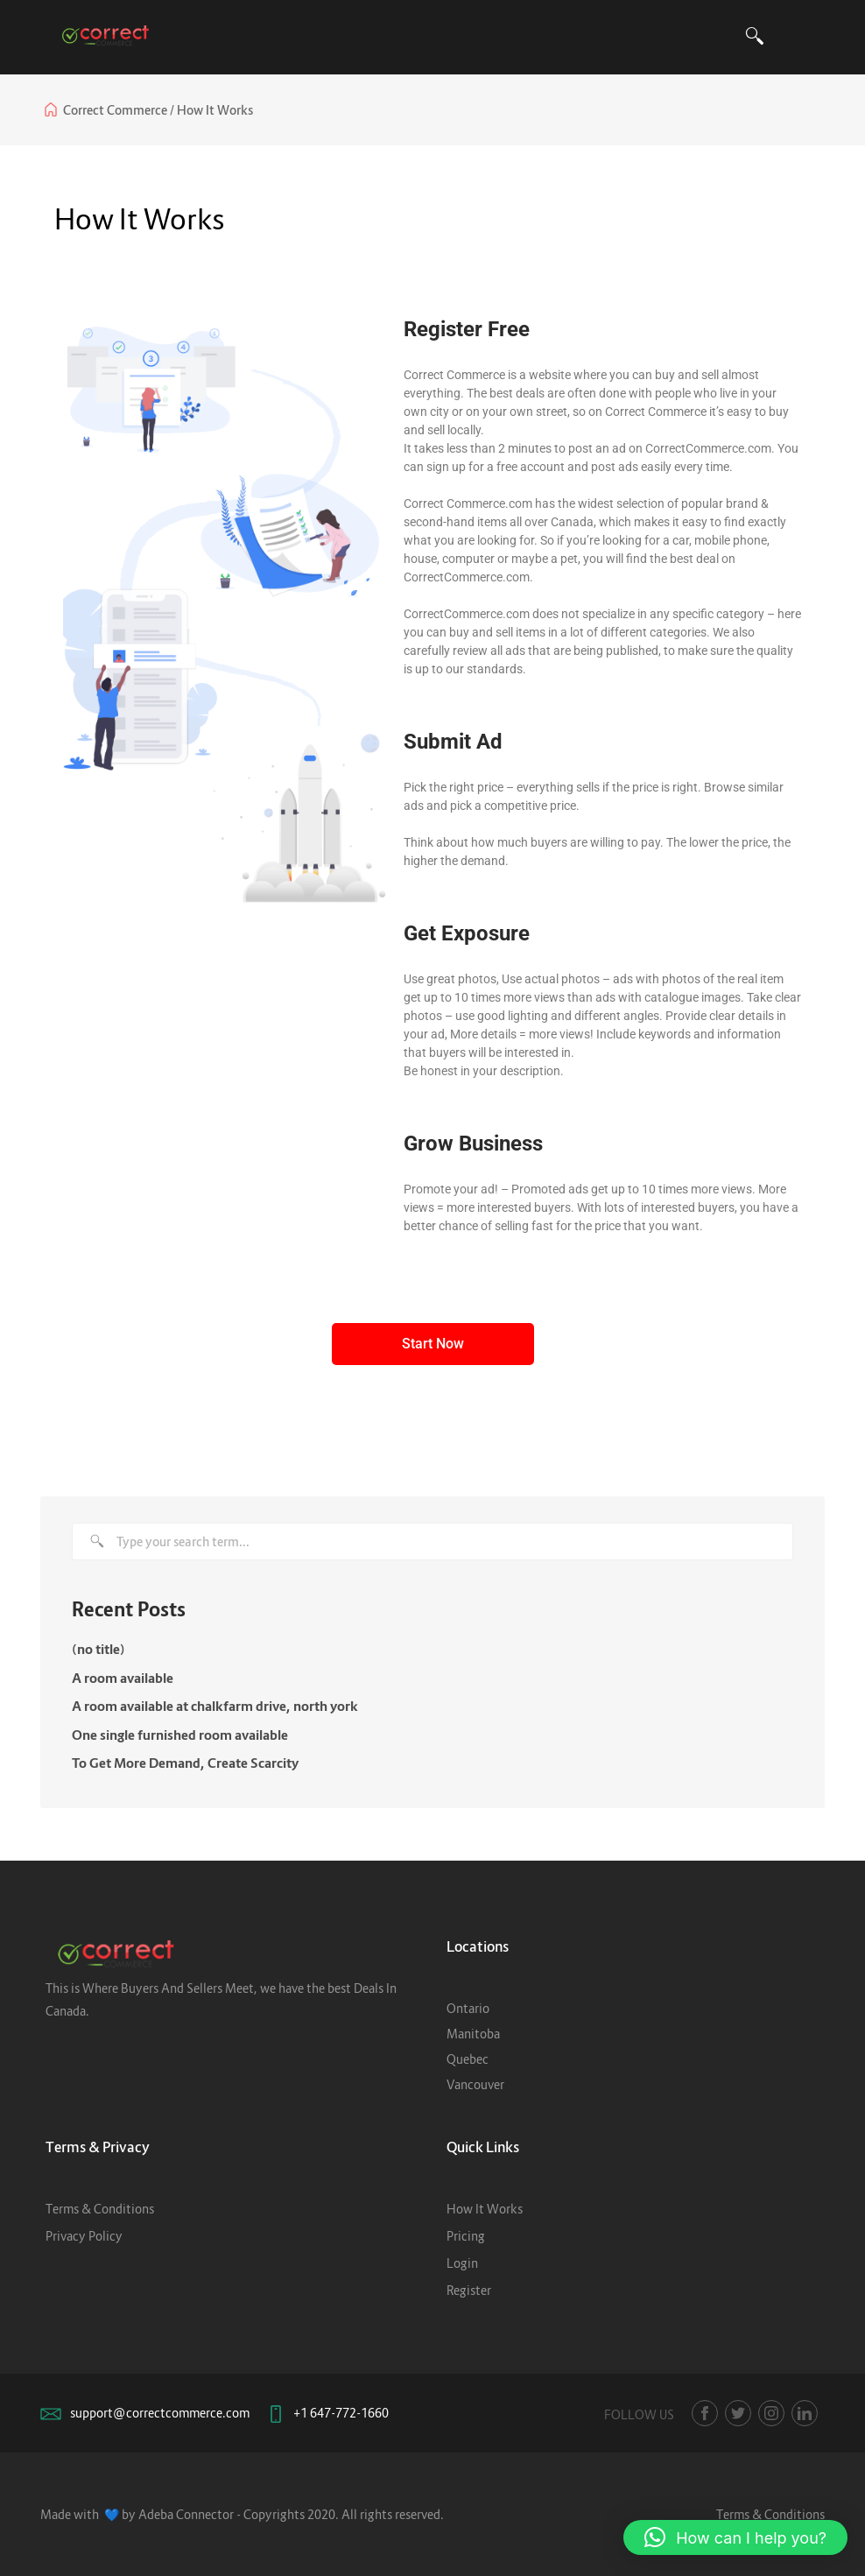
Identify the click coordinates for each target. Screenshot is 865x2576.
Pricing (466, 2235)
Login (462, 2263)
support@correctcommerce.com (160, 2412)
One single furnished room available (180, 1734)
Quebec (468, 2059)
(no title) (98, 1649)
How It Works (485, 2208)
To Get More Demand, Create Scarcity (185, 1762)
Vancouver (475, 2084)
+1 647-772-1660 (341, 2412)
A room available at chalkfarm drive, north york (215, 1706)
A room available (122, 1678)
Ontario (468, 2008)
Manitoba (473, 2033)
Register (469, 2290)
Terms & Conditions (100, 2208)
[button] (735, 2537)
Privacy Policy (84, 2235)
